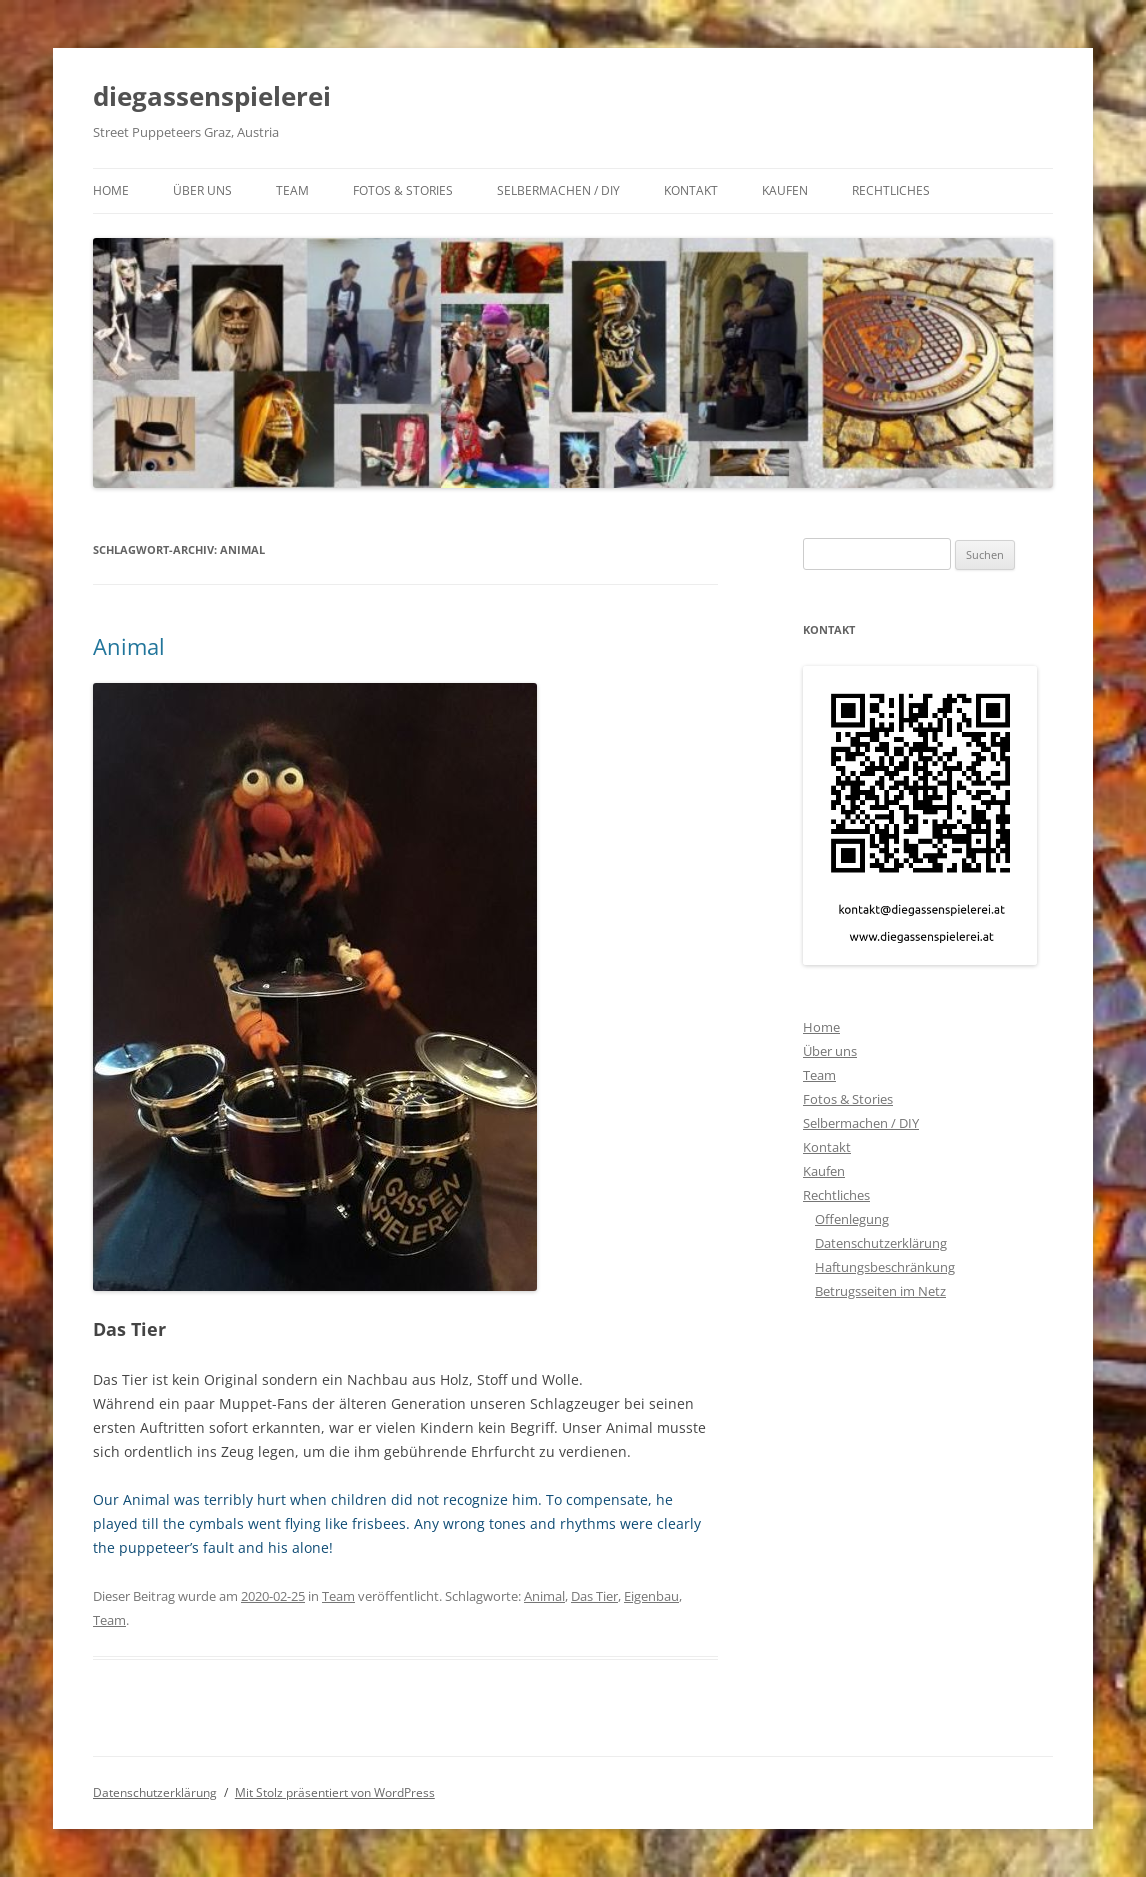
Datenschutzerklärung (881, 1243)
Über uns (202, 190)
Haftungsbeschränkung (885, 1267)
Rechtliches (891, 190)
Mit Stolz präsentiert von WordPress (335, 1792)
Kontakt (691, 190)
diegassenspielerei (212, 96)
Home (111, 190)
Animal (129, 646)
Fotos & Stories (403, 190)
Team (292, 190)
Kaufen (785, 190)
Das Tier (594, 1596)
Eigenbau (651, 1596)
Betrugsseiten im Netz (880, 1291)
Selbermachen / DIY (558, 190)
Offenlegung (852, 1219)
